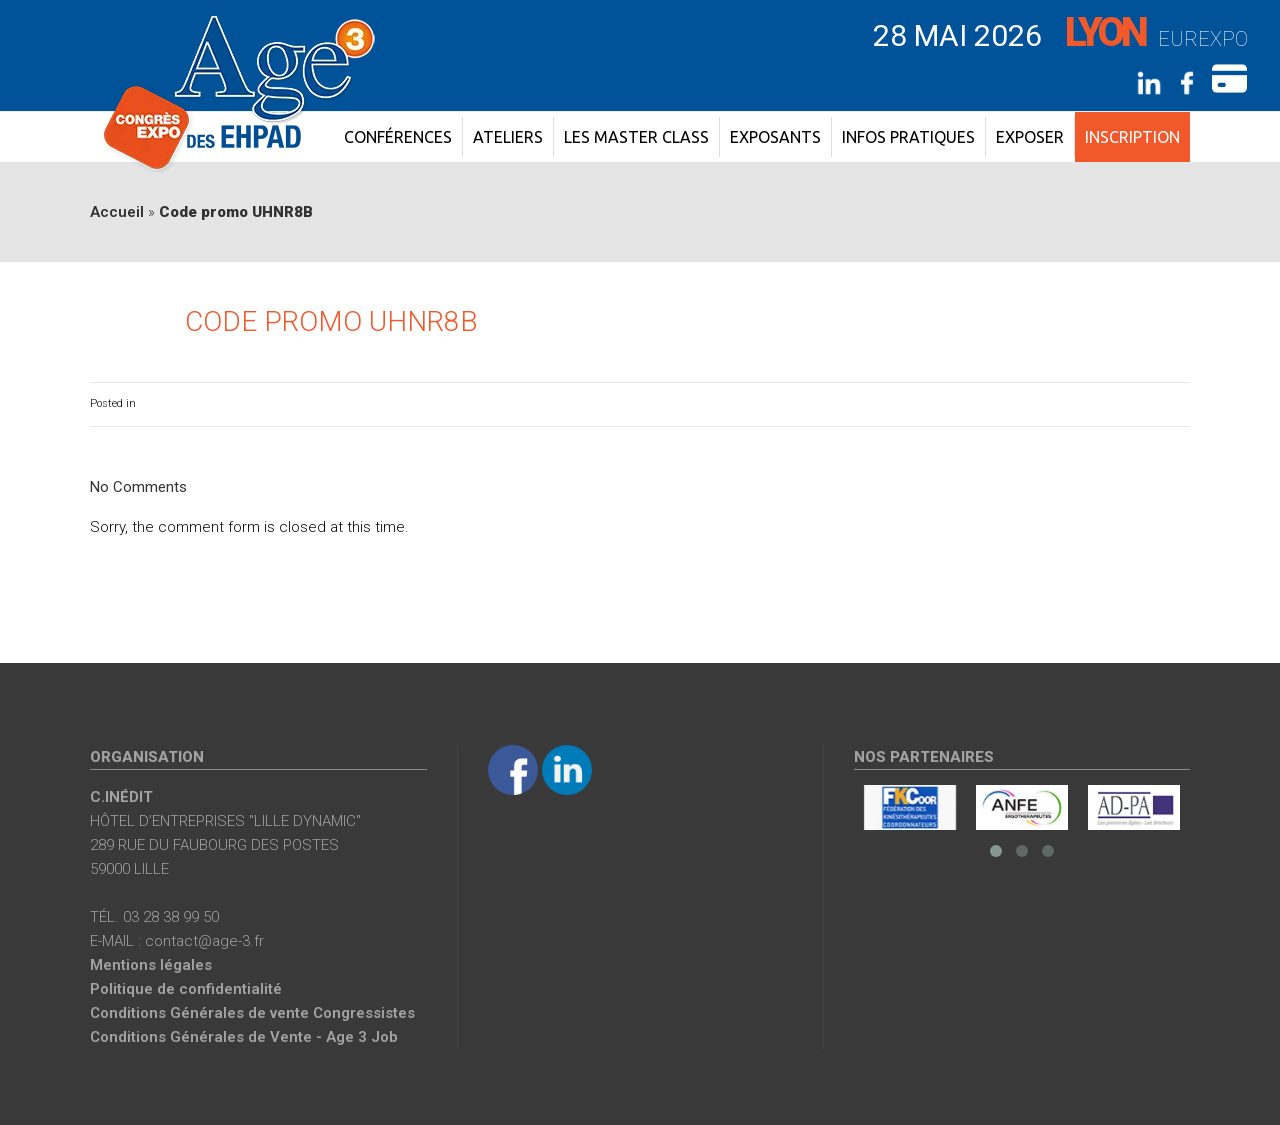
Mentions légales (151, 965)
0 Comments (1157, 403)
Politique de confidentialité (186, 989)
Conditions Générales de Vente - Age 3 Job (244, 1037)
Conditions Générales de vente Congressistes (252, 1013)
